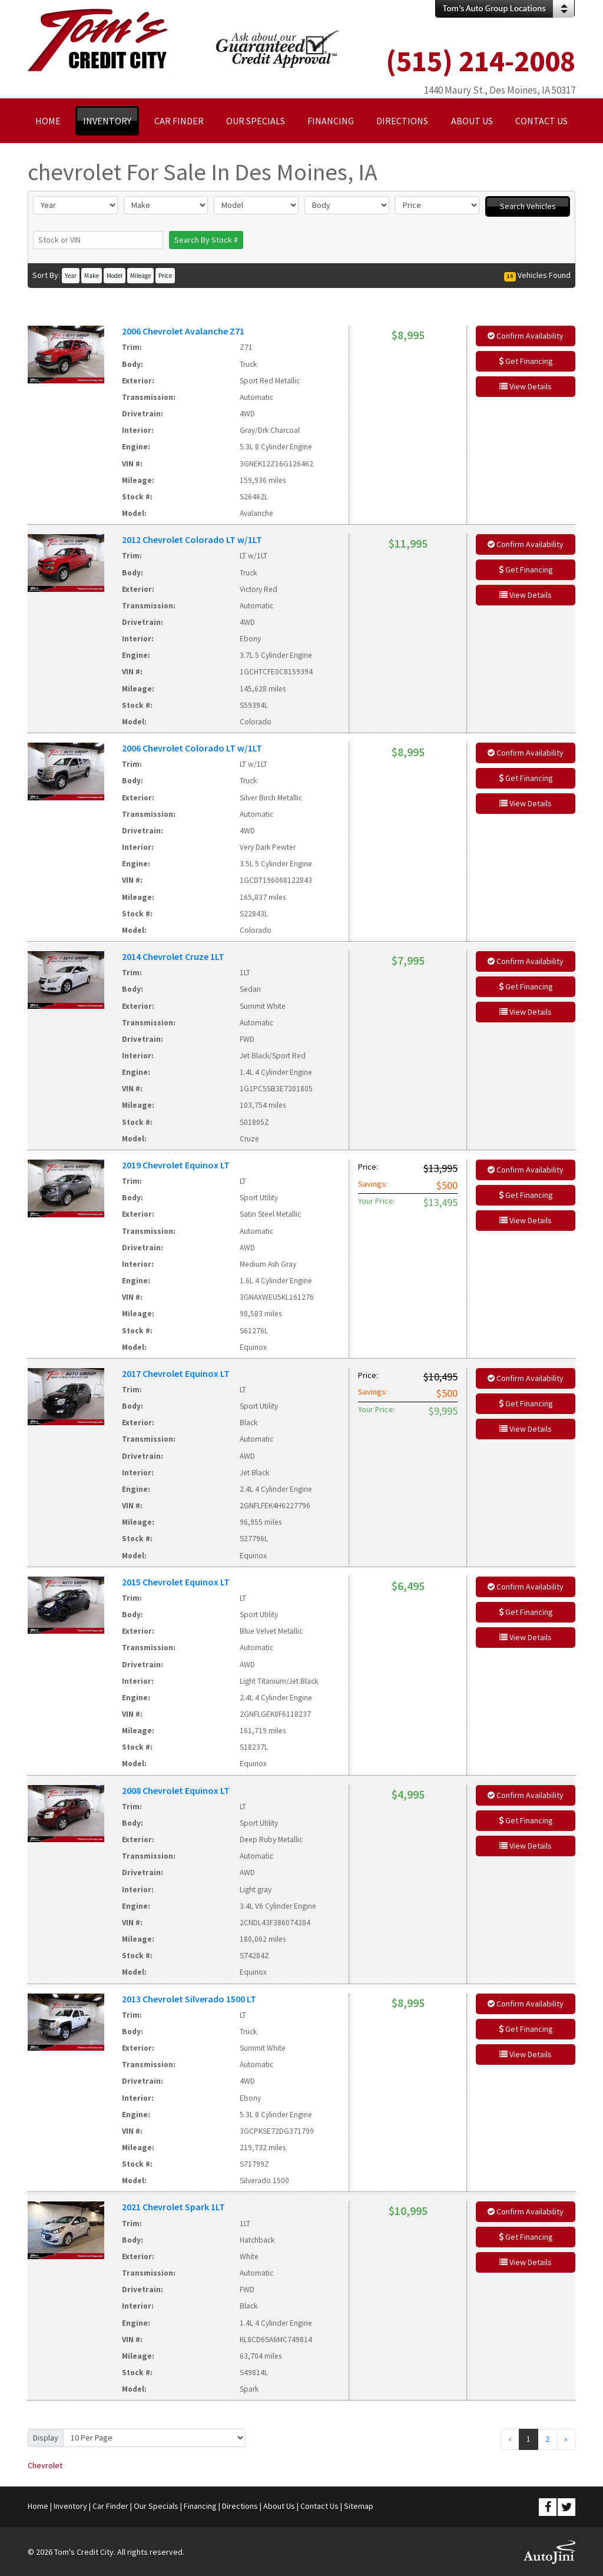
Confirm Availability (526, 335)
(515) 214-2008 (480, 61)
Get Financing (526, 361)
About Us (279, 2506)
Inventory (70, 2506)
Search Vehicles (528, 206)
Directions (240, 2506)
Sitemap (358, 2506)
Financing (200, 2506)
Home (38, 2506)
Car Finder (110, 2506)
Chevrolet (45, 2465)
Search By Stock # (206, 239)
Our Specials (156, 2506)
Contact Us (319, 2506)
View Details (525, 386)
